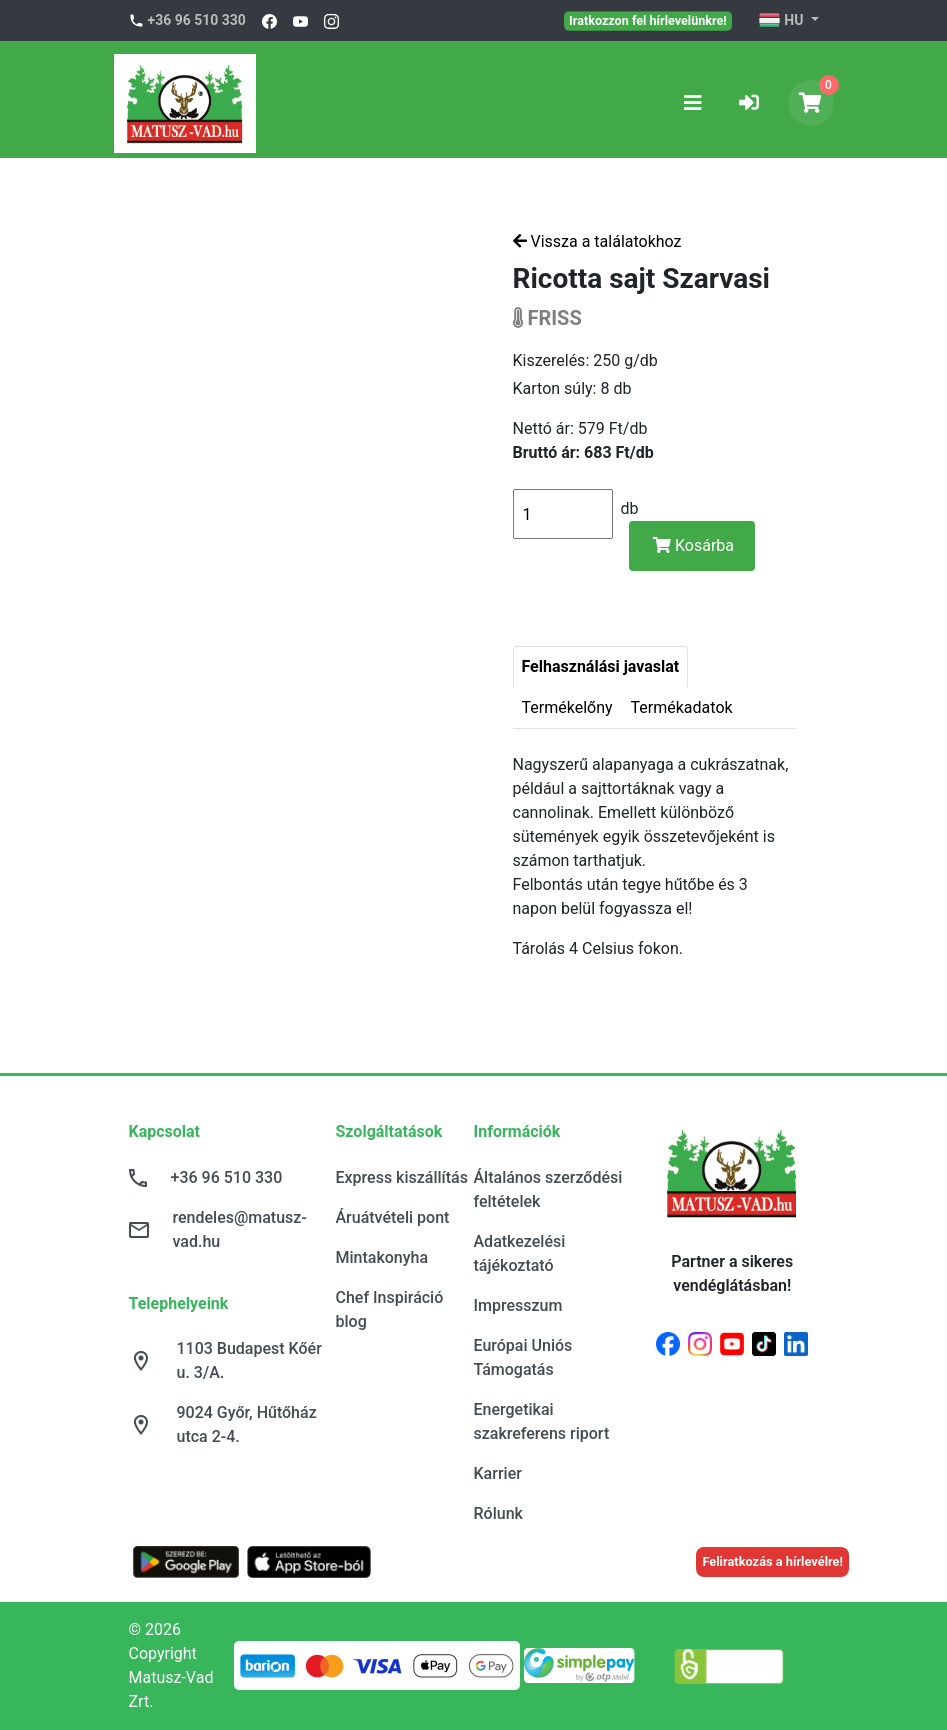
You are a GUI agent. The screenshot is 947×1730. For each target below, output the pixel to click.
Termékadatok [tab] (682, 707)
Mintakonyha (382, 1257)
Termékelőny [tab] (567, 707)
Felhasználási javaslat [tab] (601, 666)
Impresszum (518, 1305)
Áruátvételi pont (393, 1217)
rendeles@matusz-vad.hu (240, 1229)
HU (782, 21)
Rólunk (498, 1513)
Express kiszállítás (402, 1177)
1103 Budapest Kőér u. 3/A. (249, 1360)
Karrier (498, 1473)
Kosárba (693, 545)
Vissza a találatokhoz (597, 241)
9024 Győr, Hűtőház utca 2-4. (247, 1424)
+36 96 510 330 (197, 20)
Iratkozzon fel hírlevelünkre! (648, 20)
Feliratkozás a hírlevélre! (772, 1561)
